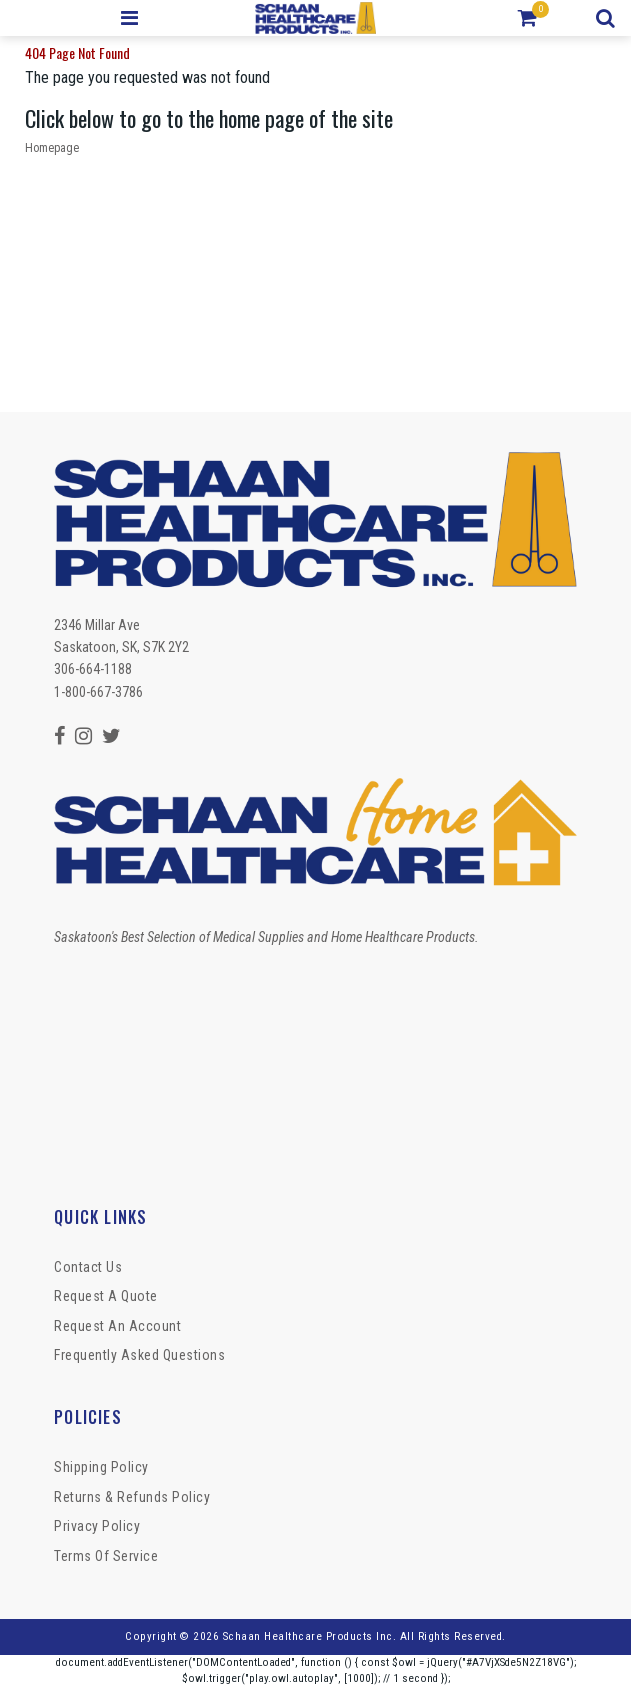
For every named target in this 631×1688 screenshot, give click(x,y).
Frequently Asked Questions (139, 1355)
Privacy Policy (97, 1526)
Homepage (52, 148)
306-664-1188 (93, 669)
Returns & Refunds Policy (132, 1497)
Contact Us (88, 1267)
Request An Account (117, 1326)
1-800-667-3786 (98, 692)
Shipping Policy (101, 1467)
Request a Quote (106, 1296)
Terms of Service (106, 1556)
